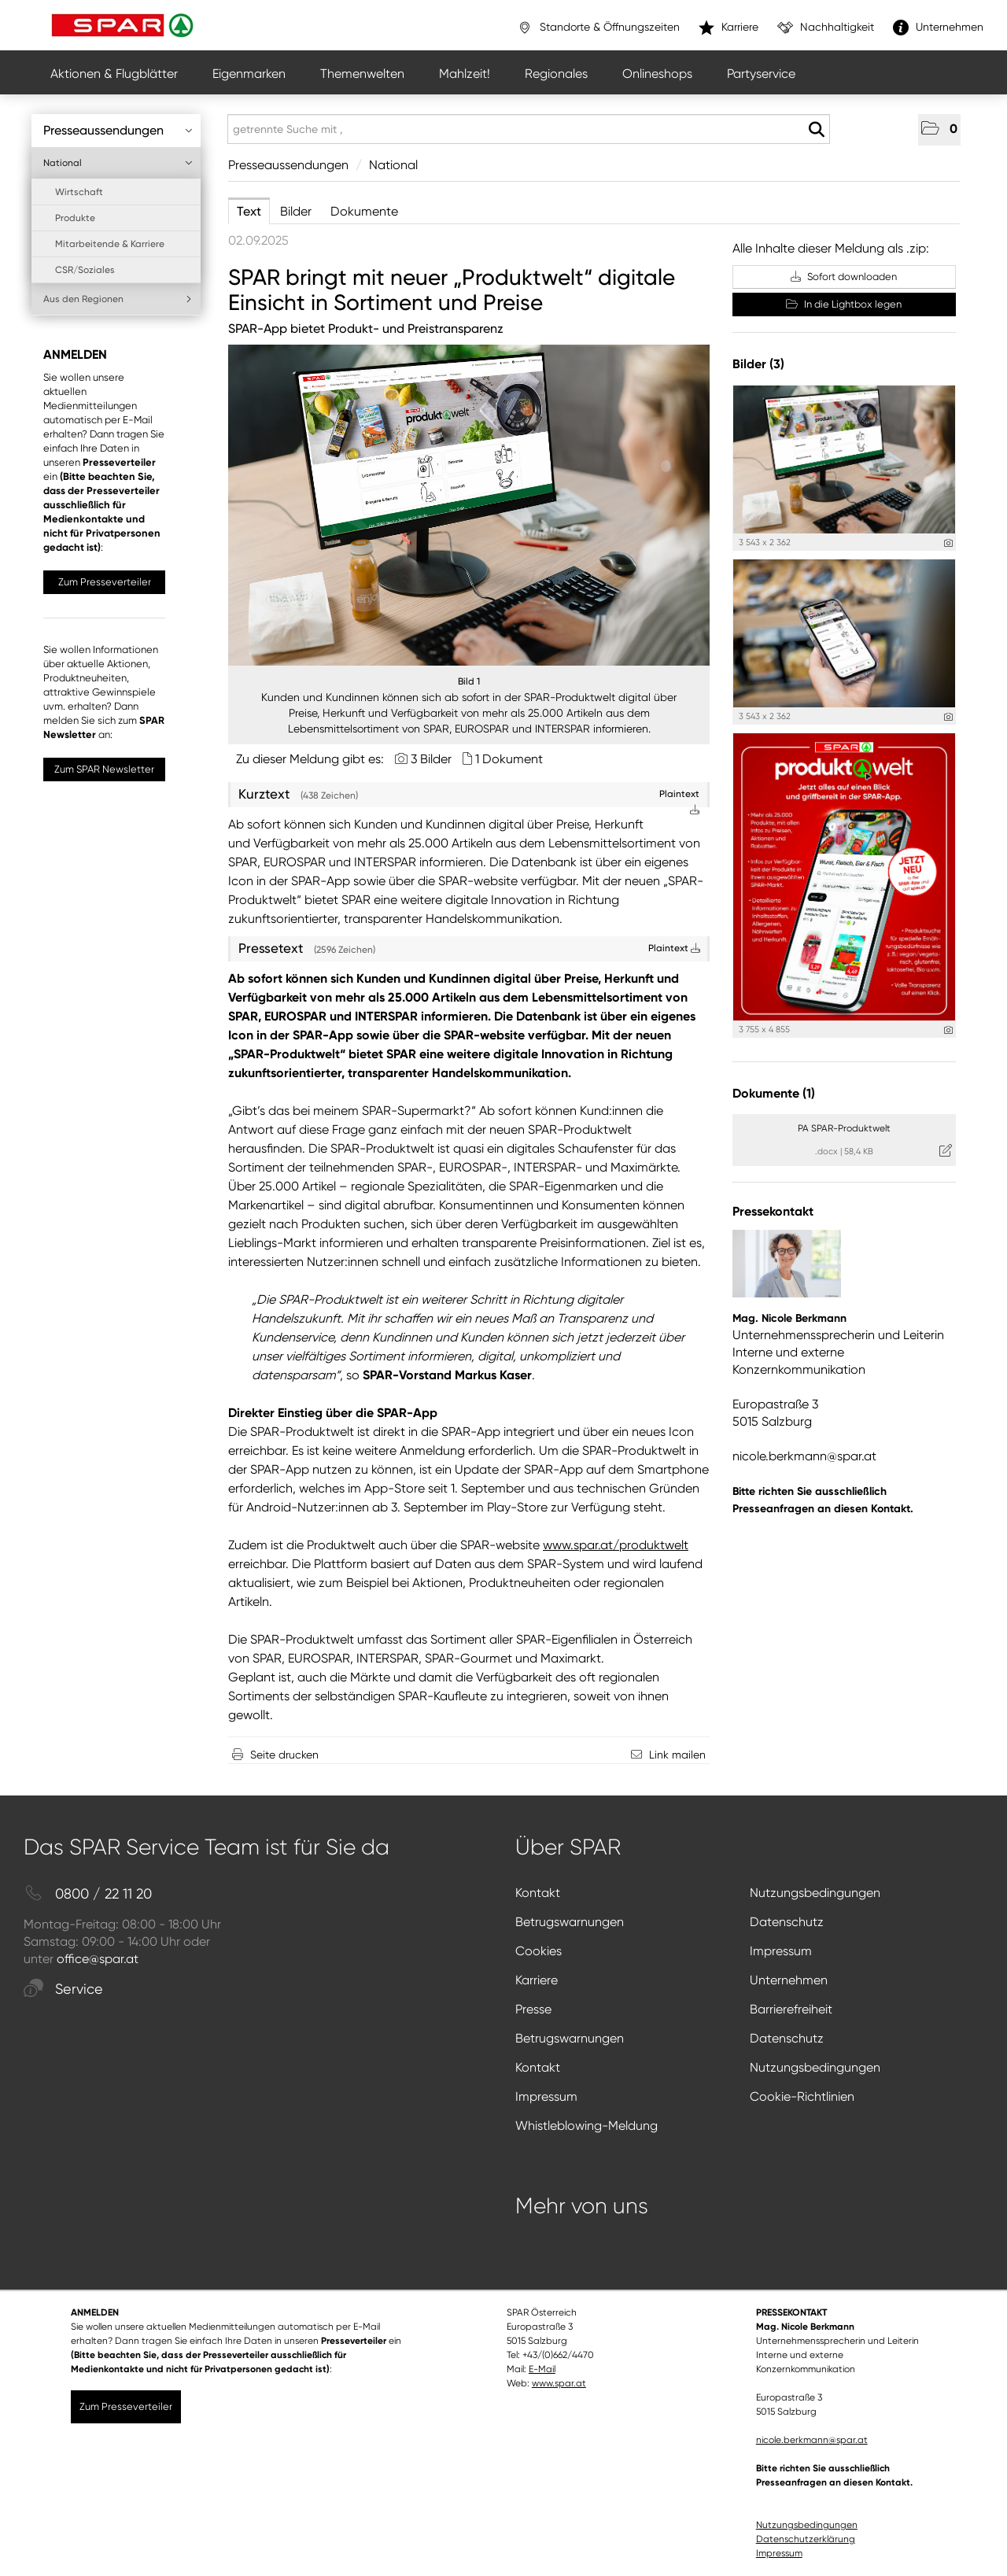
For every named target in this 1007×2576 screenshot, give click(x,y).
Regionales (556, 73)
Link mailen (677, 1754)
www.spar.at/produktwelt (615, 1544)
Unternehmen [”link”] (938, 27)
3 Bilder (431, 758)
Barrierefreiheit (791, 2009)
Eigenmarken (249, 73)
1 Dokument (509, 758)
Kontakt (537, 1892)
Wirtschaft (79, 191)
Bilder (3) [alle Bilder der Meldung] (758, 363)
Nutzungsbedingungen (815, 1892)
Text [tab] (249, 211)
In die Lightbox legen (844, 304)
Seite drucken (284, 1754)
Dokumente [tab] (364, 211)
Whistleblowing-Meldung (586, 2125)
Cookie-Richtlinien (802, 2096)
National (118, 162)
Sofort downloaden (844, 276)
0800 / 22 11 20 (88, 1894)
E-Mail (542, 2369)
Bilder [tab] (296, 211)
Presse (533, 2009)
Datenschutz (787, 1921)
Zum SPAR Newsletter (104, 769)
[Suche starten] (816, 130)
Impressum (781, 1950)
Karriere (536, 1980)
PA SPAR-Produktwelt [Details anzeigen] (844, 1128)
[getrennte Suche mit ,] (528, 129)
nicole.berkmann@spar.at (804, 1456)
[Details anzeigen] (948, 543)
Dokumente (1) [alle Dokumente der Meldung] (773, 1093)
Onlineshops (657, 73)
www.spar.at (559, 2383)
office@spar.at (97, 1958)
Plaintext (674, 948)
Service (63, 1989)
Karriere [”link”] (728, 27)
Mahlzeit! (464, 73)
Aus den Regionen (118, 298)
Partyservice (761, 73)
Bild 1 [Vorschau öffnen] (469, 681)
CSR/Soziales (85, 269)
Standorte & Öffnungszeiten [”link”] (598, 27)
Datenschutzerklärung (805, 2539)
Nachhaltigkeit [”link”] (825, 27)
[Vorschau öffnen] (469, 505)
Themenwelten (362, 73)
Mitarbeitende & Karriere (109, 243)
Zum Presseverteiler (104, 582)
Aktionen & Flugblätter (114, 73)
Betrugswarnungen (569, 1921)
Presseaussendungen (118, 130)
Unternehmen (789, 1980)
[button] (939, 130)
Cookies (538, 1950)
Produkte (75, 217)
